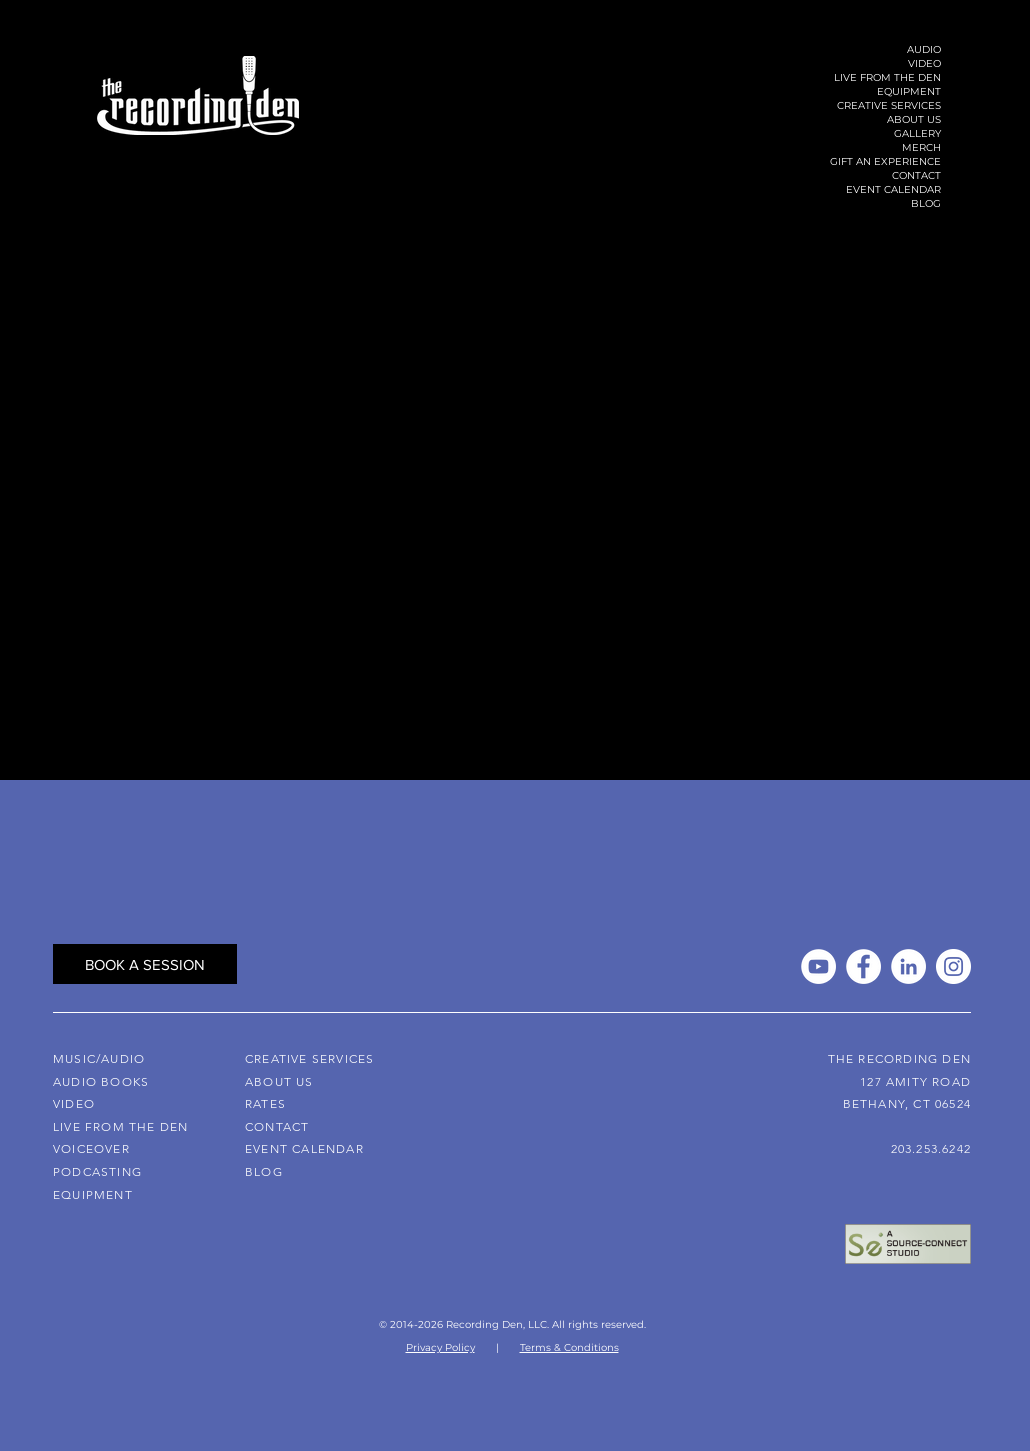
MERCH (921, 147)
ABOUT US (914, 119)
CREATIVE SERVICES (889, 105)
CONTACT (916, 175)
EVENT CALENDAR (893, 189)
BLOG (926, 203)
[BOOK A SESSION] (145, 964)
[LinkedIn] (908, 966)
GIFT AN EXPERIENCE (885, 161)
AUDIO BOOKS (101, 1081)
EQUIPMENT (909, 91)
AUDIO (924, 49)
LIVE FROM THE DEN (887, 77)
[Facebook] (863, 966)
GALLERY (917, 133)
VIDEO (924, 63)
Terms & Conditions (569, 1347)
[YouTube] (818, 966)
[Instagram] (953, 966)
